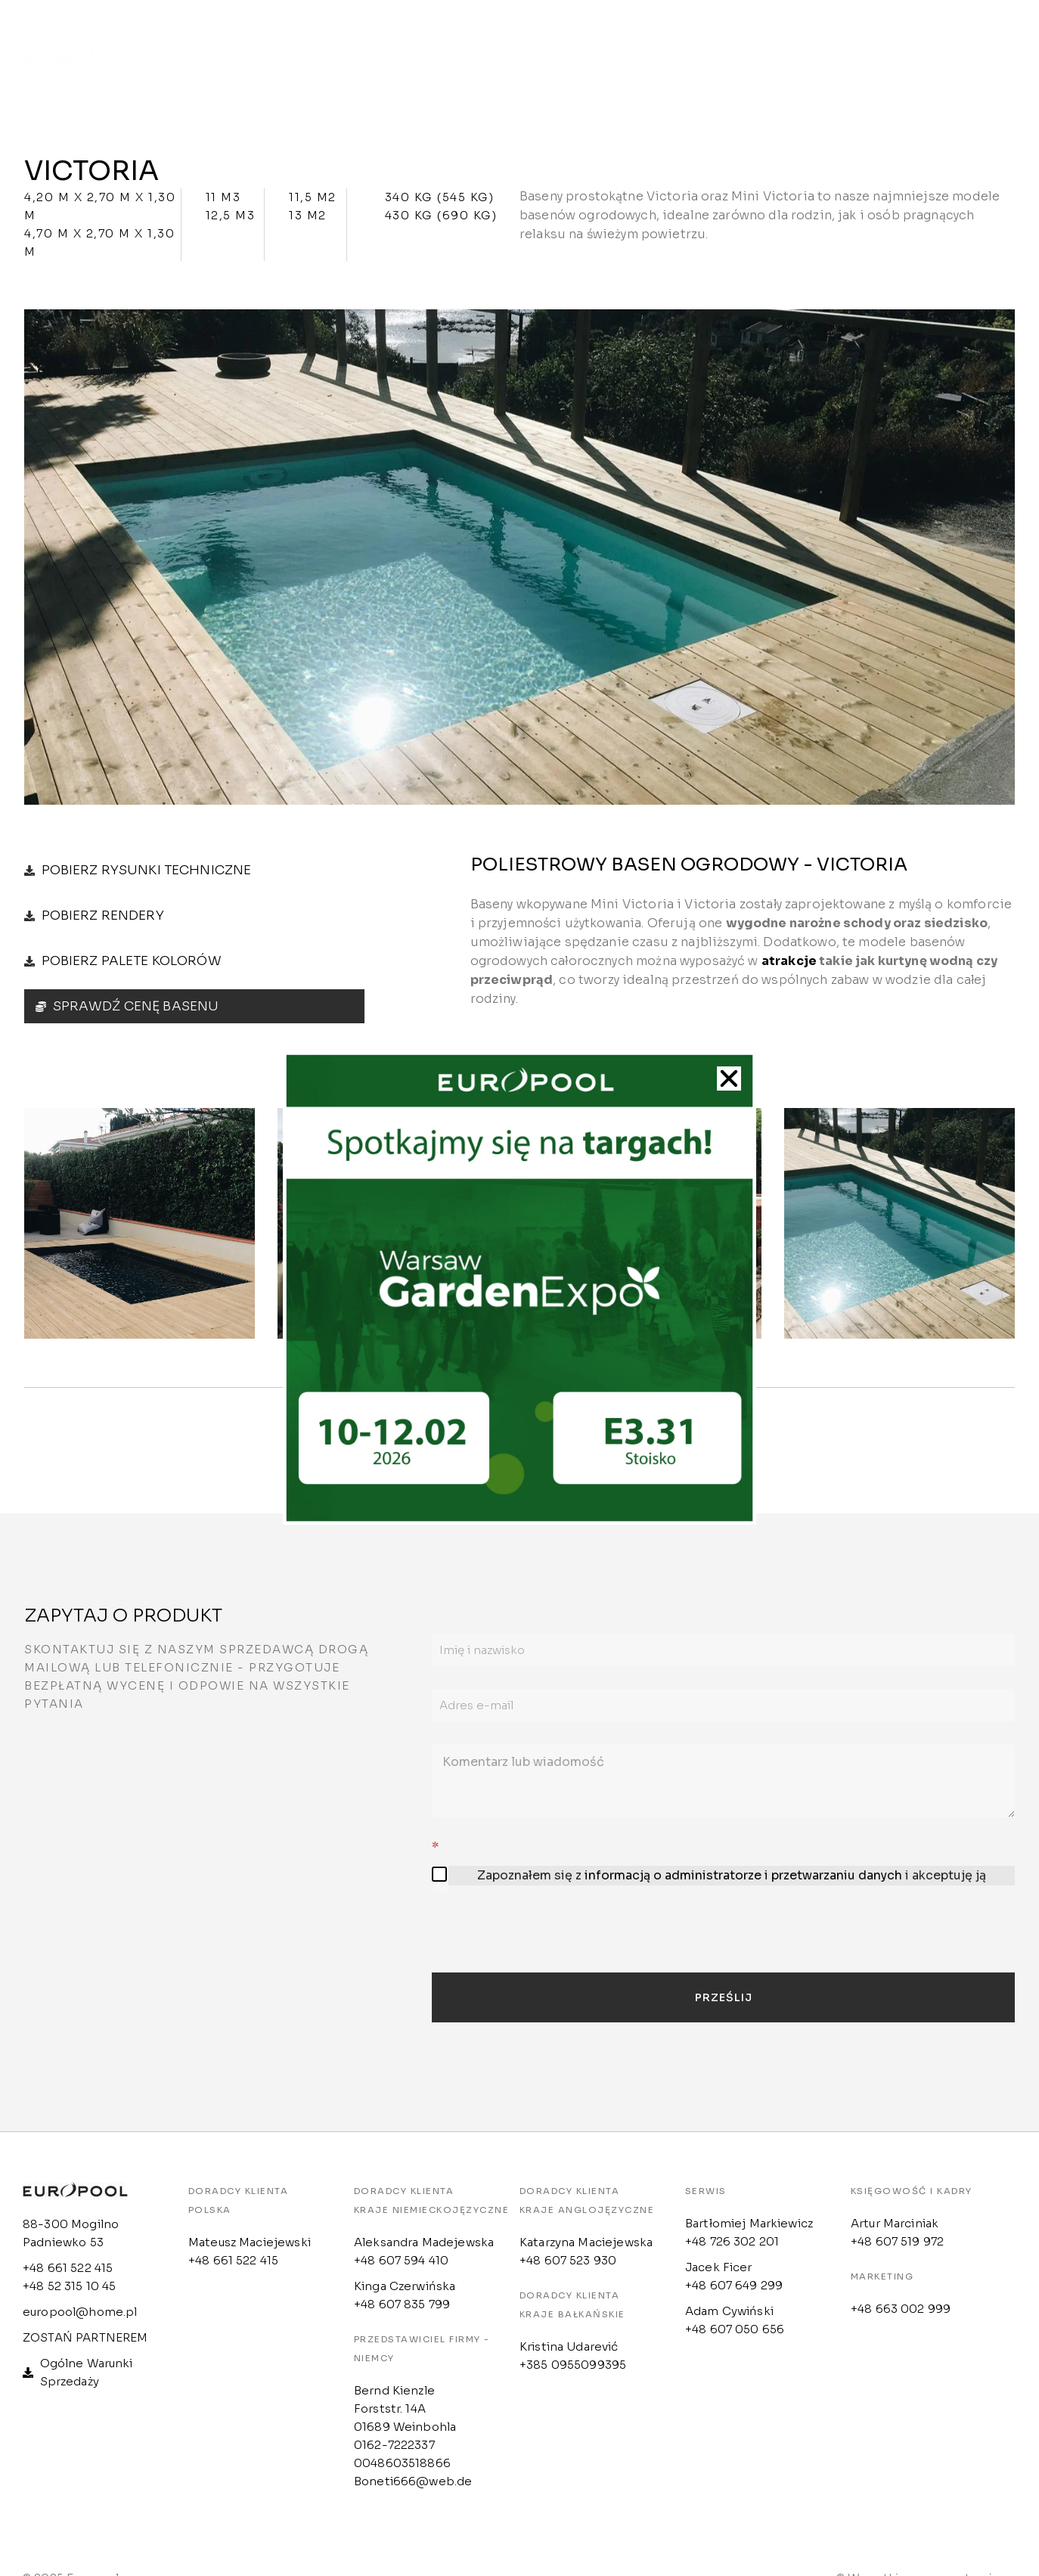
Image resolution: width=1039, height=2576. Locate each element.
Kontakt (694, 40)
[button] (729, 1078)
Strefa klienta (477, 40)
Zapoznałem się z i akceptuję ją (731, 1881)
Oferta (357, 40)
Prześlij (723, 2003)
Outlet (596, 40)
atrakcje (789, 966)
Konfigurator (817, 40)
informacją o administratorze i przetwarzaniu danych (743, 1881)
